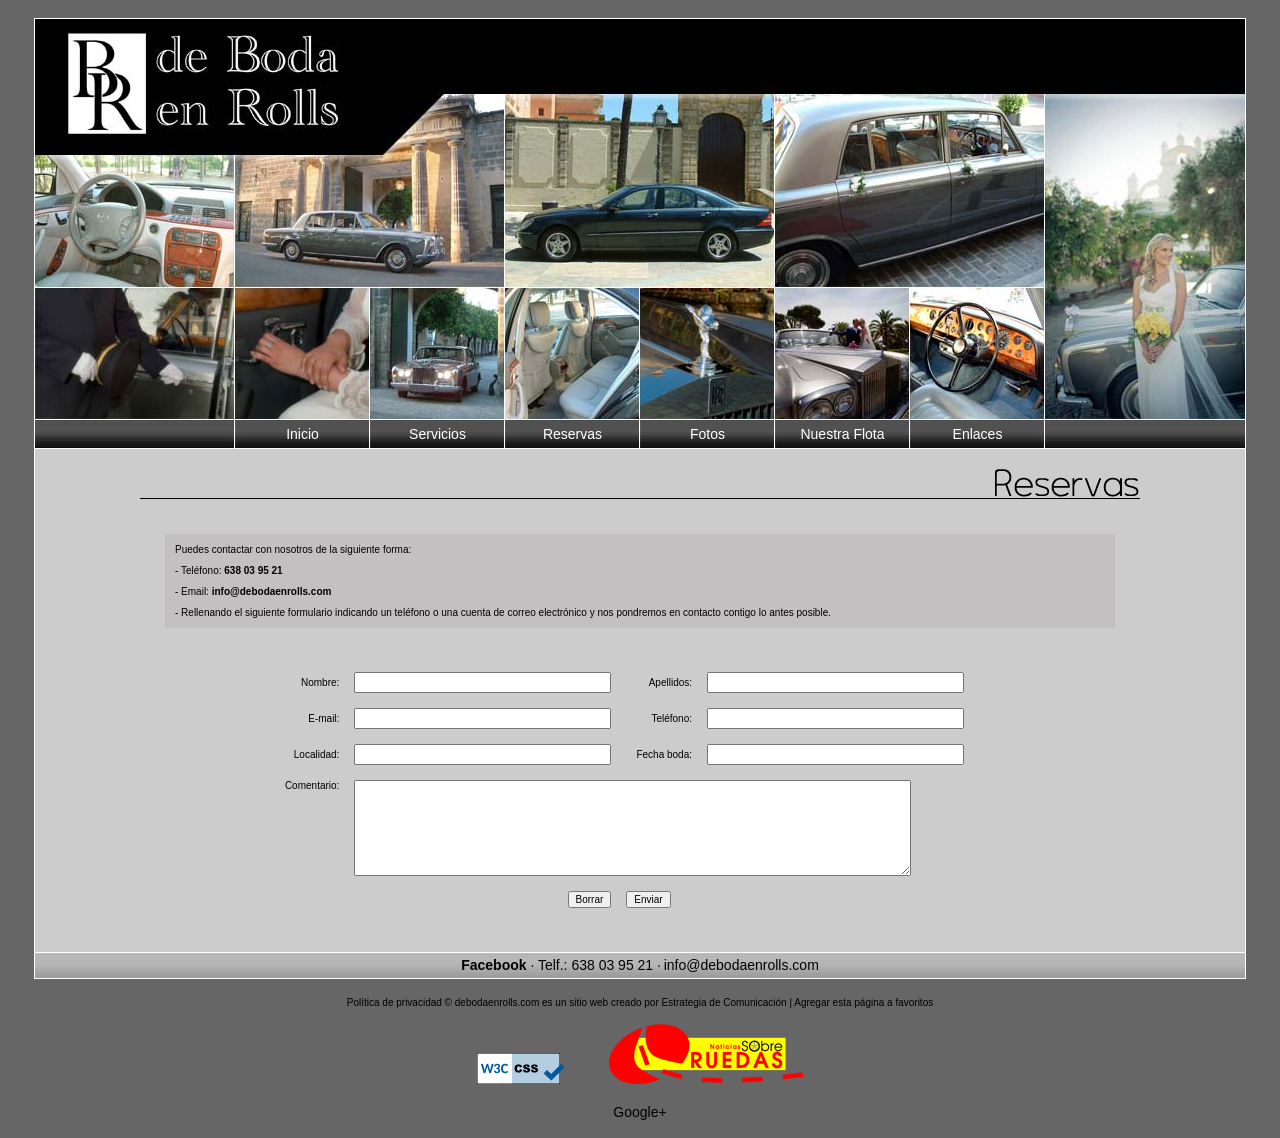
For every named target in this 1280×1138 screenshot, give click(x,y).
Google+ (639, 1130)
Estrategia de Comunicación (724, 1020)
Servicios (437, 434)
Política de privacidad (394, 1020)
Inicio (302, 434)
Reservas (572, 434)
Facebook (493, 983)
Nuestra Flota (842, 434)
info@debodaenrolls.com (741, 983)
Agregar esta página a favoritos (863, 1020)
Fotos (707, 434)
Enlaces (978, 434)
